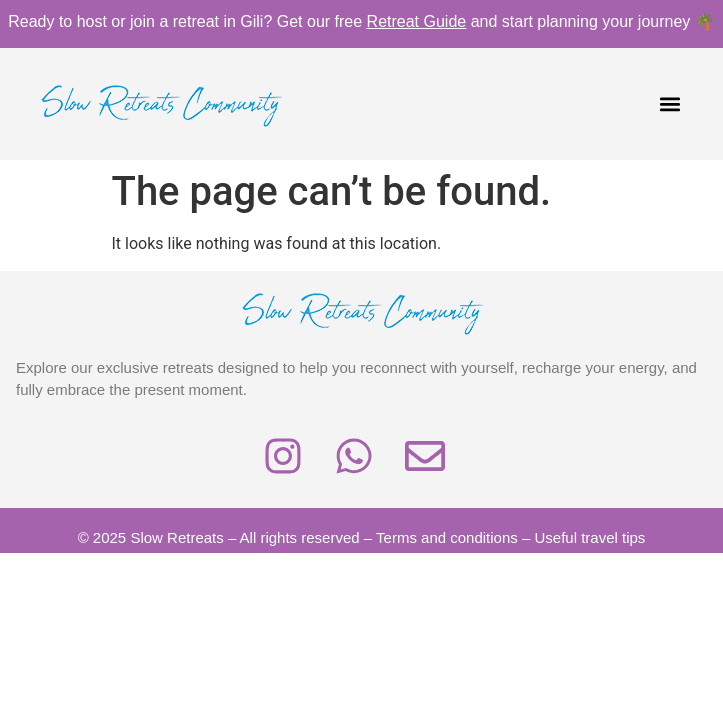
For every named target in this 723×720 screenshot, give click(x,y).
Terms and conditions (447, 537)
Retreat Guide (417, 21)
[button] (670, 104)
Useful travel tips (590, 537)
